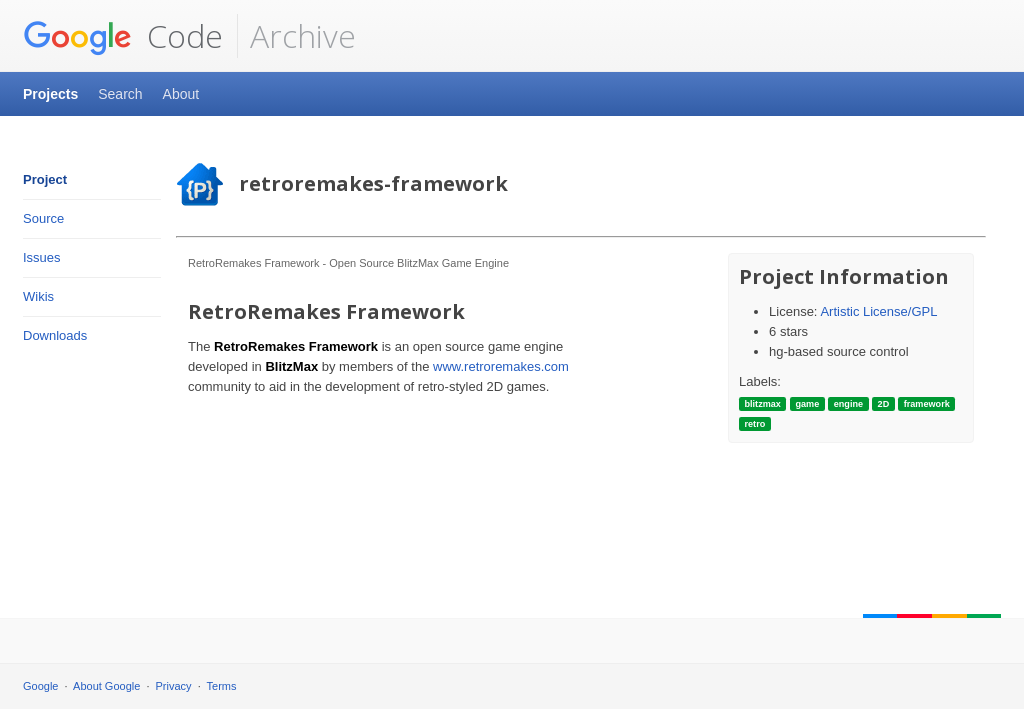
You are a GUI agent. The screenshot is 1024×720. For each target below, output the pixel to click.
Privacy (174, 686)
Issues (42, 257)
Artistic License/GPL (878, 311)
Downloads (55, 335)
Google (40, 686)
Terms (222, 686)
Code (123, 36)
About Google (106, 686)
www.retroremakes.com (501, 366)
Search (120, 94)
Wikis (38, 296)
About (181, 94)
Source (43, 218)
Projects (50, 94)
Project (45, 179)
